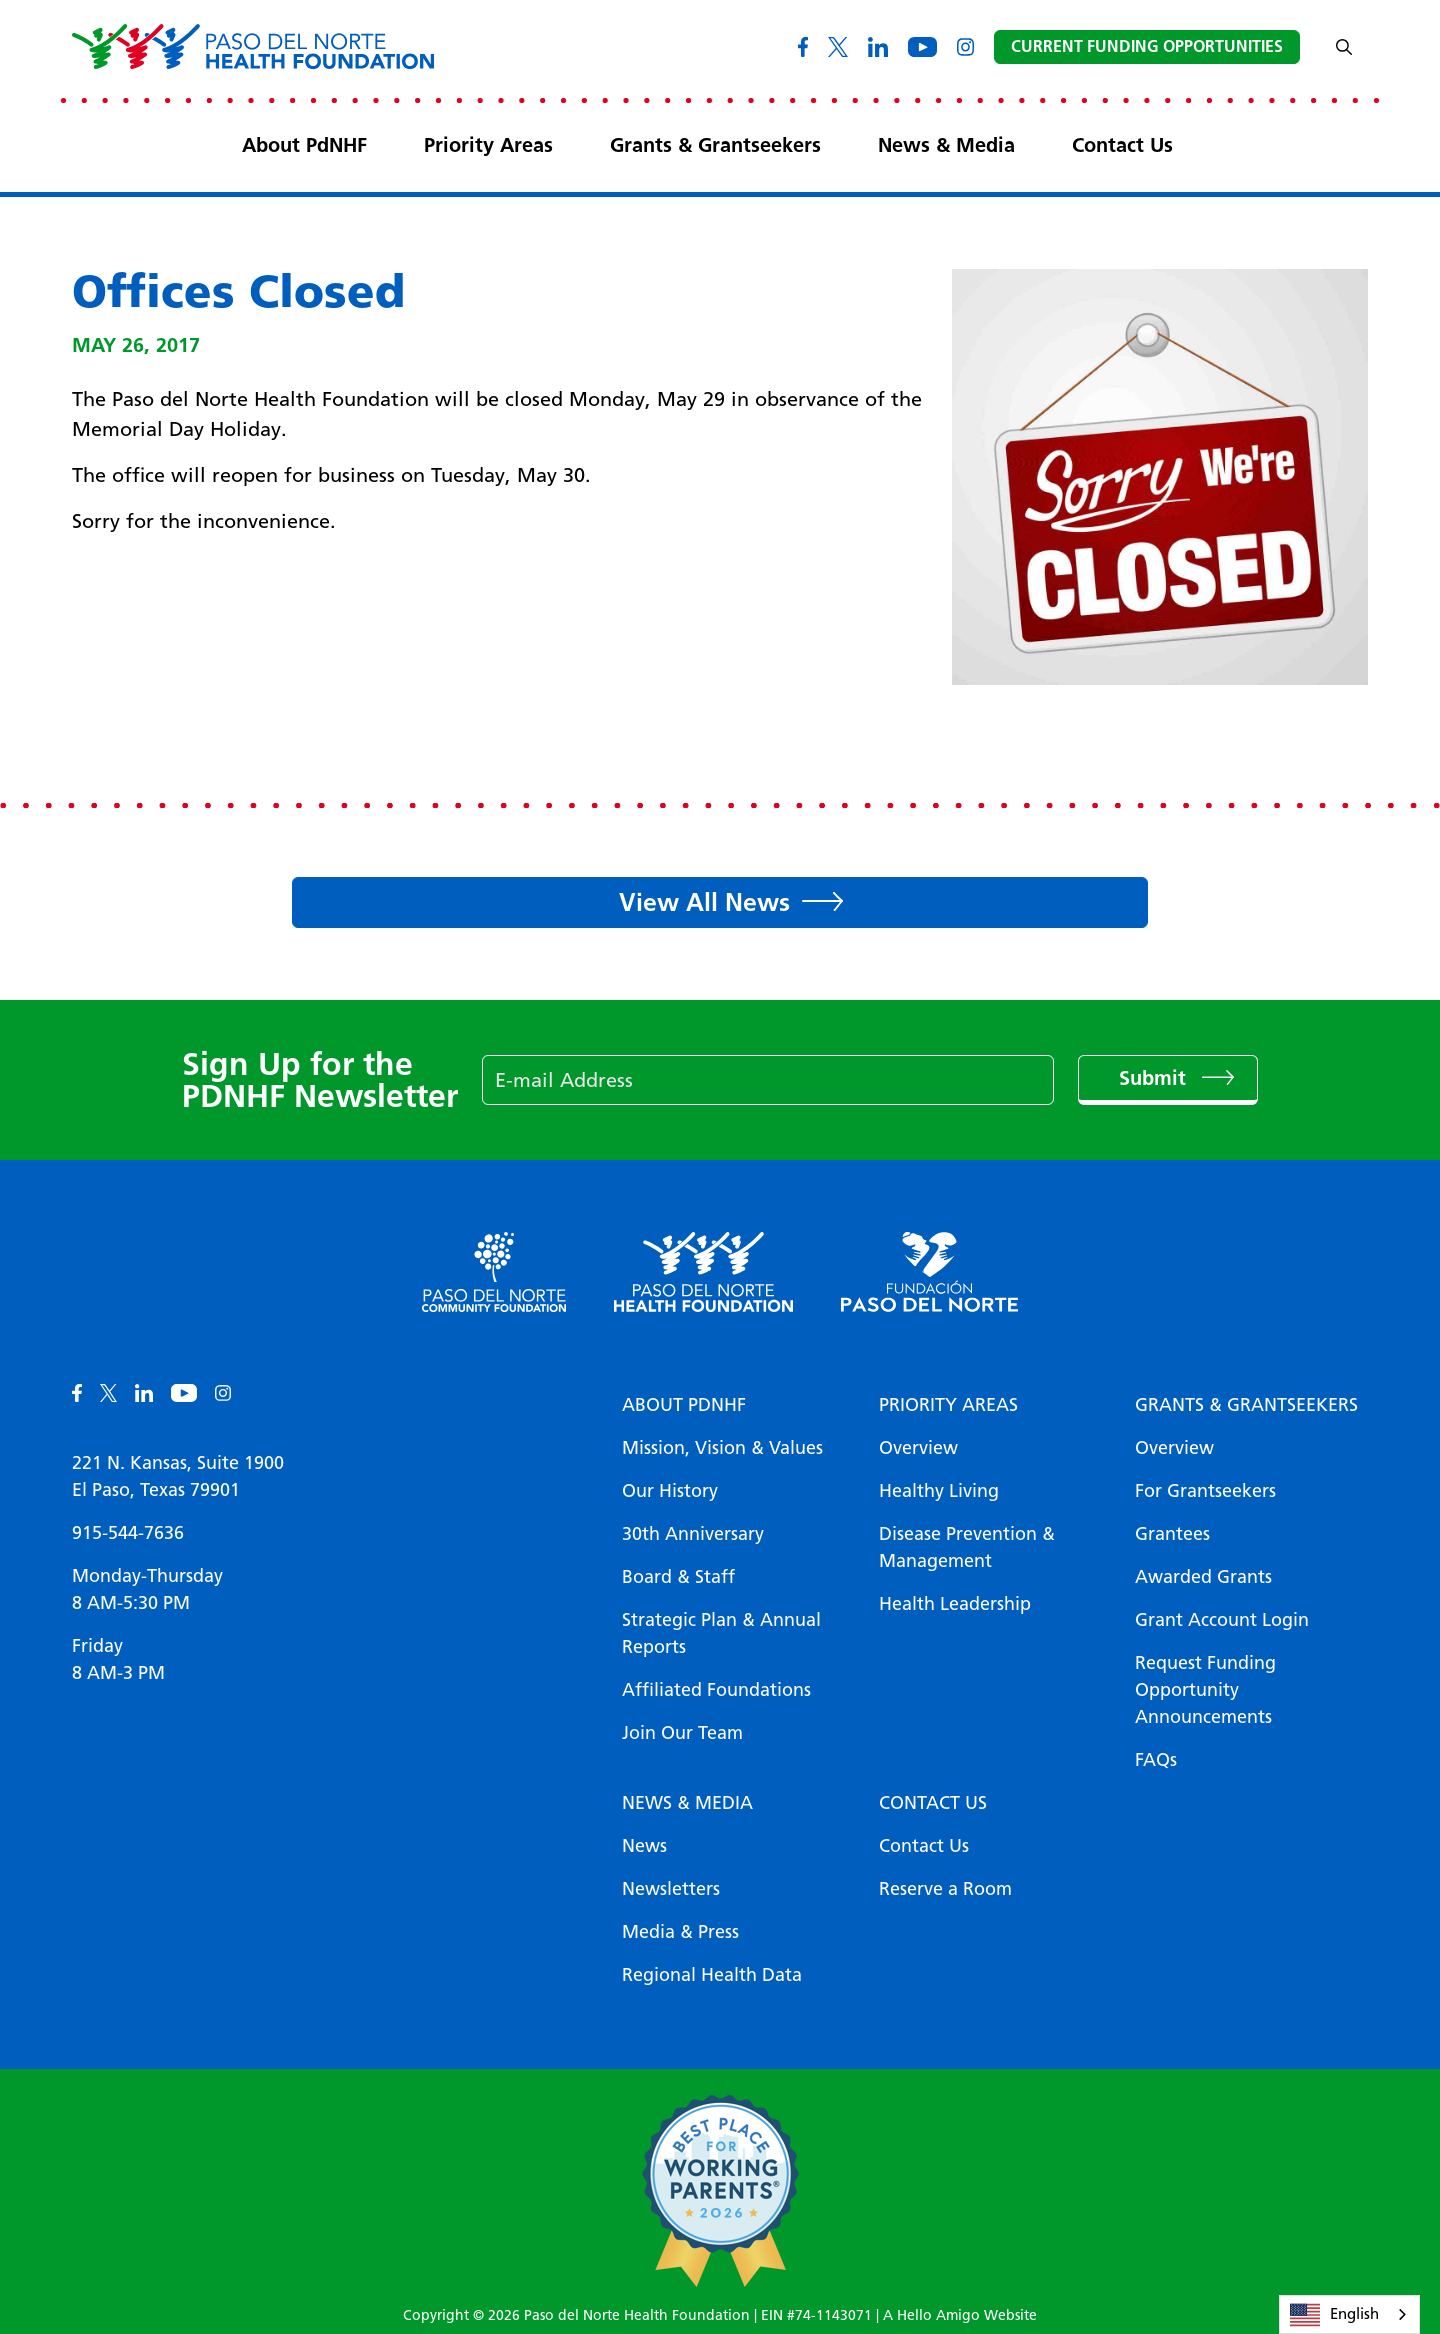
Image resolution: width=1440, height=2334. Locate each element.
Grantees (1172, 1534)
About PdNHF (304, 145)
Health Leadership (955, 1604)
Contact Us (1122, 145)
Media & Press (680, 1932)
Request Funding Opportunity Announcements (1205, 1690)
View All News (704, 902)
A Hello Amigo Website (960, 2315)
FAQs (1156, 1760)
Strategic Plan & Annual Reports (721, 1633)
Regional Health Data (712, 1975)
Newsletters (671, 1889)
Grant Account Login (1222, 1620)
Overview (918, 1448)
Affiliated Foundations (716, 1690)
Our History (670, 1491)
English (1334, 2315)
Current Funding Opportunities (1147, 46)
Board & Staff (678, 1577)
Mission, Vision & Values (722, 1448)
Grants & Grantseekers (715, 145)
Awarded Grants (1203, 1577)
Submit (1155, 1078)
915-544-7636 (128, 1533)
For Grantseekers (1205, 1491)
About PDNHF (684, 1405)
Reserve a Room (945, 1889)
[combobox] (1349, 2314)
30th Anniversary (693, 1534)
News (644, 1846)
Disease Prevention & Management (967, 1547)
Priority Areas (488, 145)
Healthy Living (939, 1491)
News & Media (946, 145)
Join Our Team (682, 1733)
